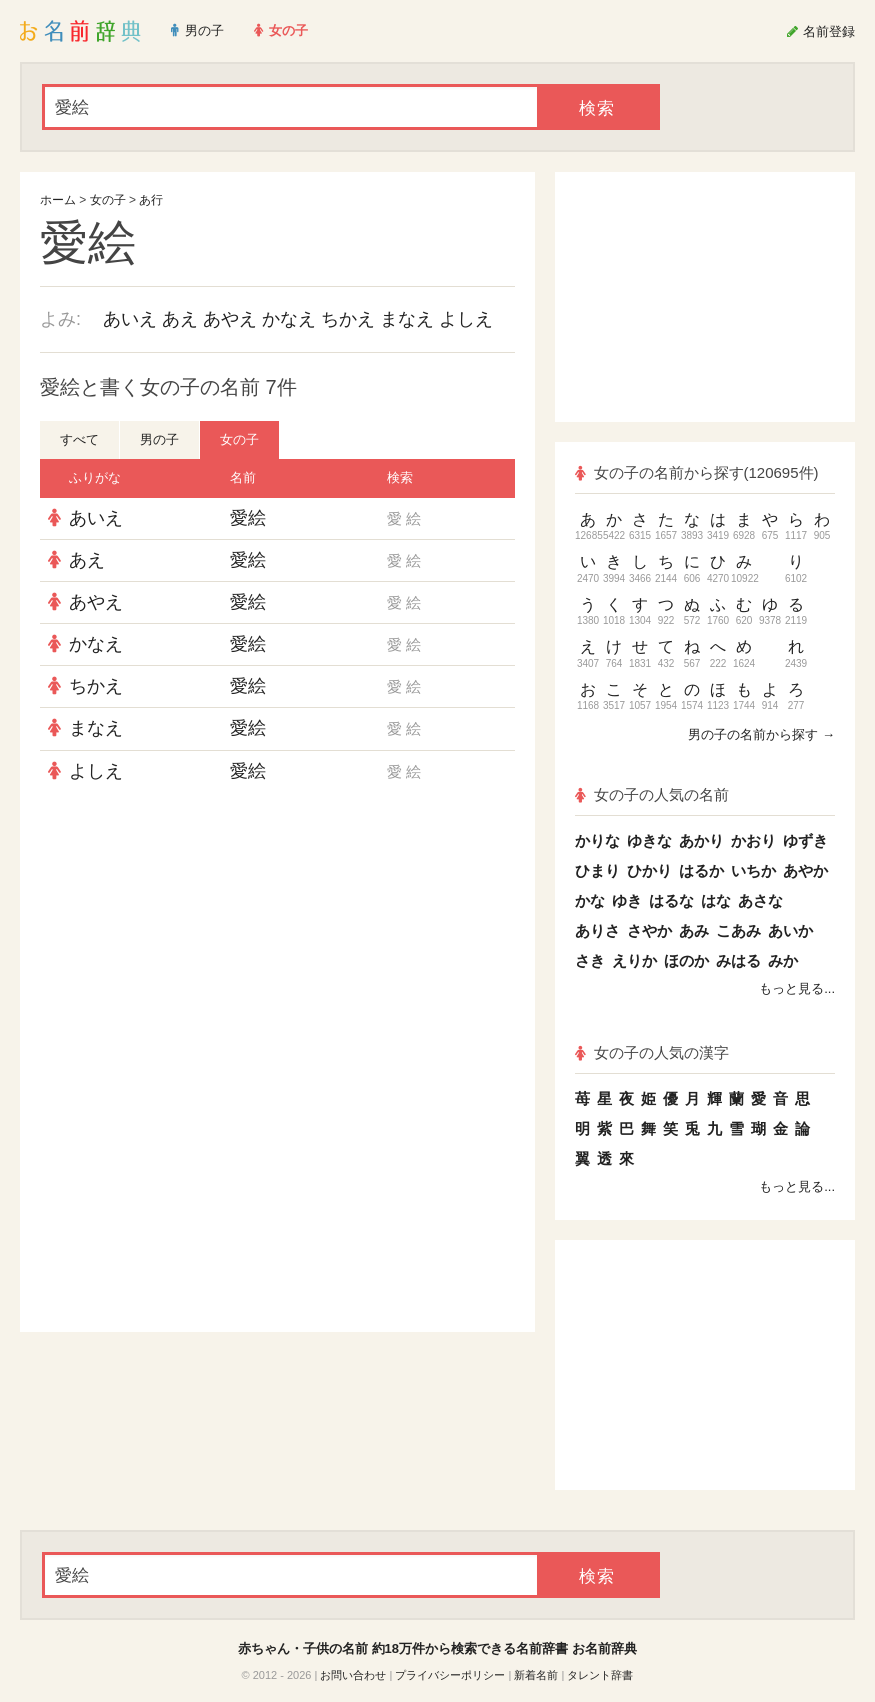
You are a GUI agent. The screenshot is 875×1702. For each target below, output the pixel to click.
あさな (760, 900)
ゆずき (805, 840)
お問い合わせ (353, 1675)
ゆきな (649, 840)
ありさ (597, 930)
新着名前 (536, 1675)
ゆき (627, 900)
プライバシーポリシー (450, 1675)
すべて (79, 439)
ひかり (649, 870)
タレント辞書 (600, 1675)
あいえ (130, 319)
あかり (701, 840)
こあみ (738, 930)
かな (590, 900)
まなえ (407, 319)
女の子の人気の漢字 (652, 1052)
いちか (753, 870)
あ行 (151, 200)
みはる (738, 960)
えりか (634, 960)
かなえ (289, 319)
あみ (694, 930)
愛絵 (248, 518)
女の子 (108, 200)
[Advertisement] (278, 937)
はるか (701, 870)
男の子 (159, 439)
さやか (649, 930)
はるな (671, 900)
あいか (790, 930)
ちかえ (348, 319)
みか (783, 960)
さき (590, 960)
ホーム (58, 200)
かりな (597, 840)
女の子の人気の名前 (652, 794)
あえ (180, 319)
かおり (753, 840)
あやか (805, 870)
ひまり (597, 870)
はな (716, 900)
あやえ (230, 319)
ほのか (686, 960)
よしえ (466, 319)
